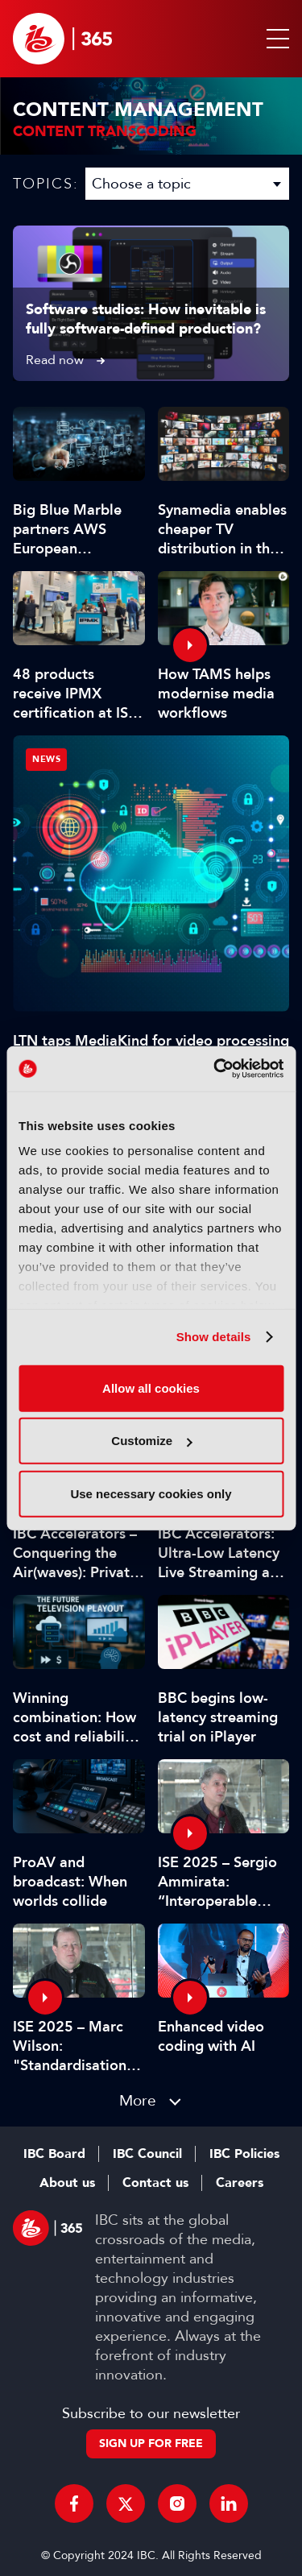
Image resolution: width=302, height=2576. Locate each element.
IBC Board (54, 2154)
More (137, 2100)
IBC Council (147, 2154)
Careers (239, 2183)
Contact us (155, 2183)
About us (67, 2183)
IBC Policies (244, 2154)
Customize (151, 1440)
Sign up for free (151, 2443)
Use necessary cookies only (150, 1493)
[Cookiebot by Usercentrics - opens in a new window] (215, 1068)
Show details (213, 1337)
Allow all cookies (151, 1387)
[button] (274, 38)
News (46, 759)
